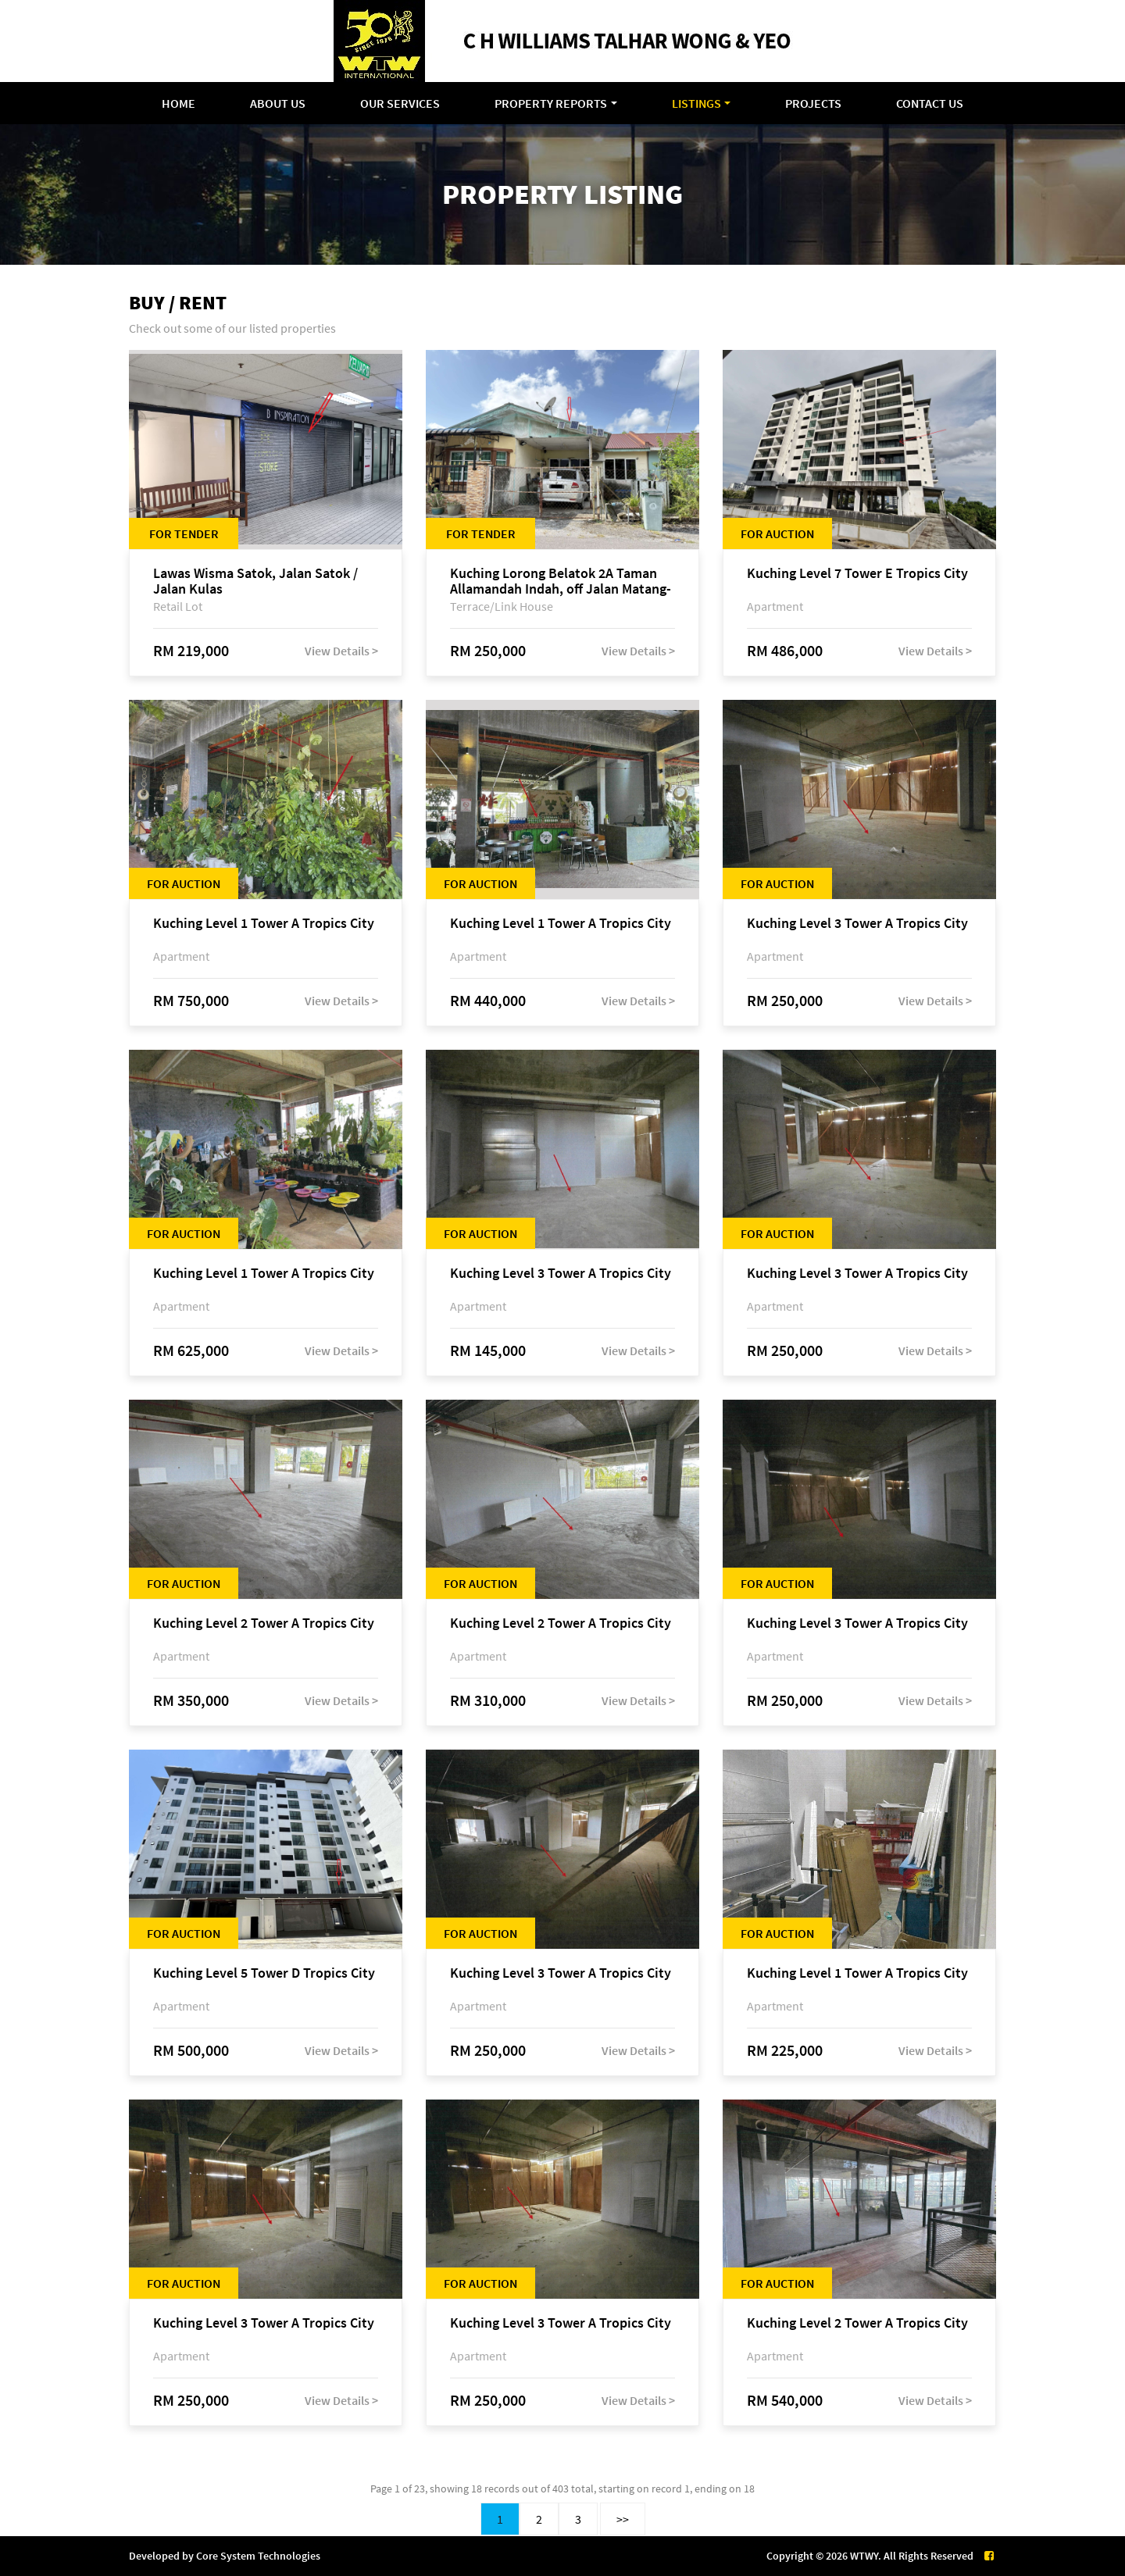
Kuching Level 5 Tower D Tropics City (264, 1973)
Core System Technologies (258, 2556)
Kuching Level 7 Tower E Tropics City (857, 574)
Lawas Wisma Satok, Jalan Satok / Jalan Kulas (255, 581)
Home (178, 103)
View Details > (341, 650)
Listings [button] (696, 103)
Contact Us (929, 103)
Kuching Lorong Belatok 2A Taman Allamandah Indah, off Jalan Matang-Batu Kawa (560, 581)
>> (622, 2519)
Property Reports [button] (551, 103)
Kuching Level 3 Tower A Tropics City (857, 923)
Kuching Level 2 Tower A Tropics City (263, 1623)
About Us (277, 103)
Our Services (400, 103)
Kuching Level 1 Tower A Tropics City (263, 923)
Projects (813, 103)
